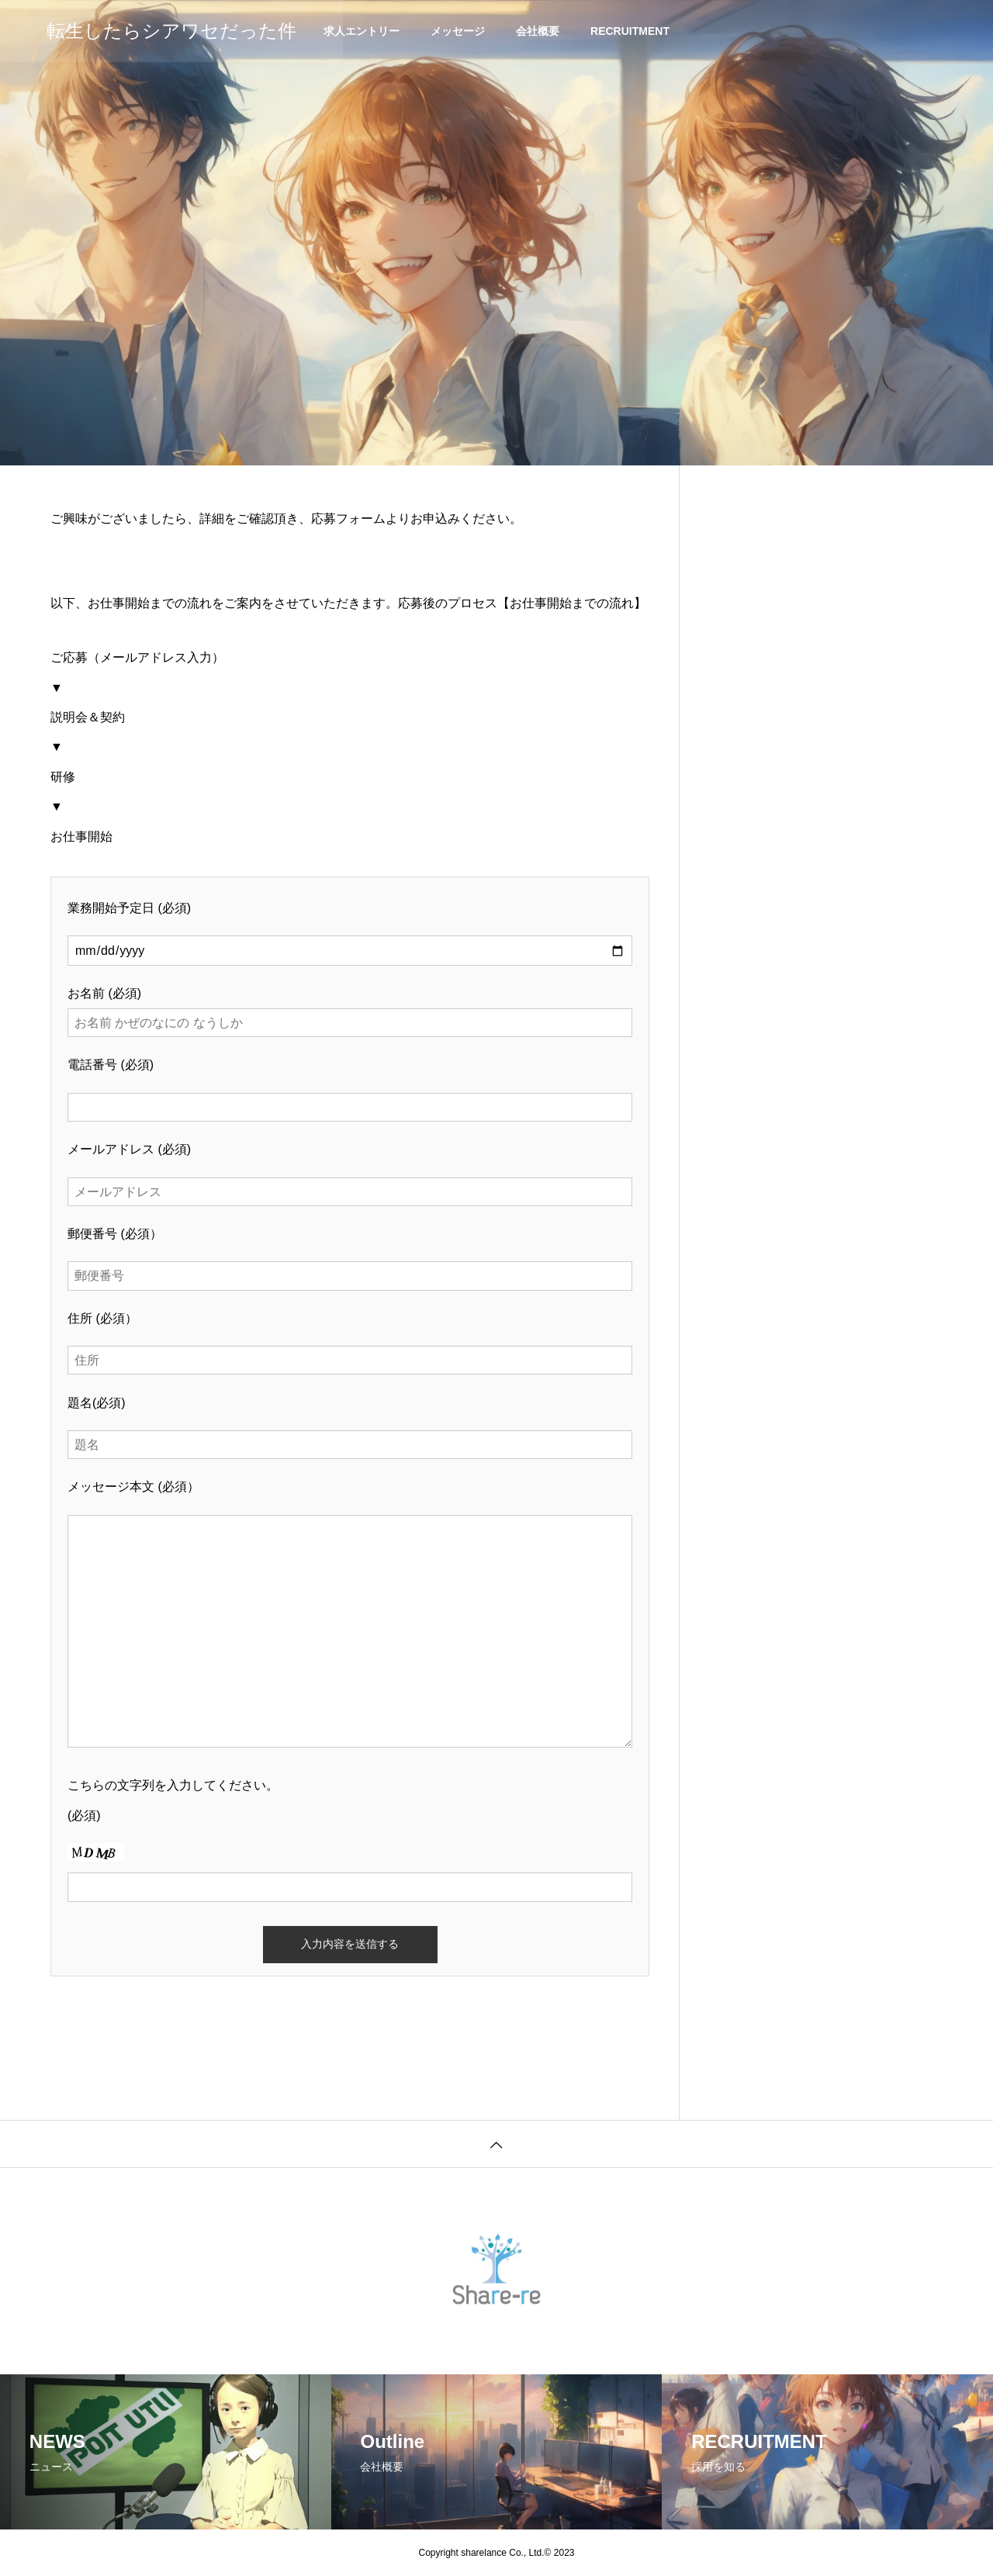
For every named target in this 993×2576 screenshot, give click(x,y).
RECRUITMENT (629, 31)
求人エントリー (362, 31)
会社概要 (537, 31)
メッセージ (458, 31)
